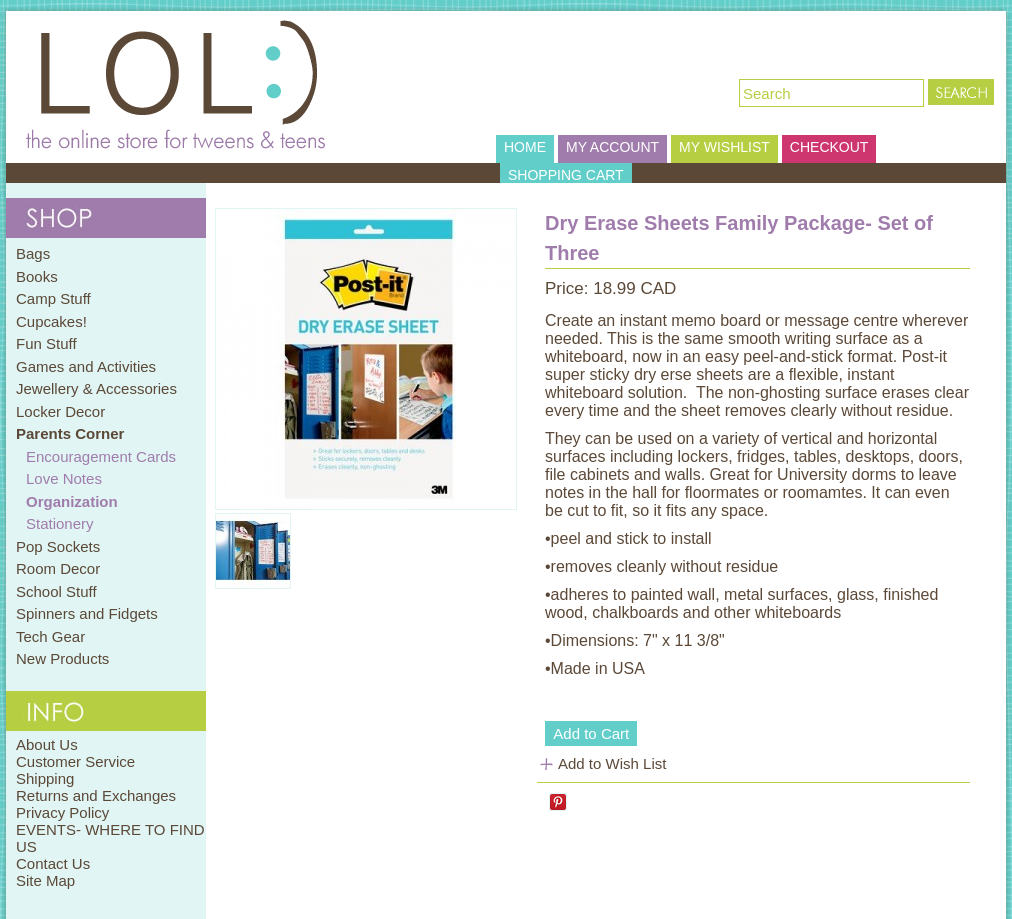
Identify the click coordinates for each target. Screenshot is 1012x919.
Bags (33, 253)
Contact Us (53, 863)
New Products (62, 658)
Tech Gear (50, 636)
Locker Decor (60, 411)
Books (37, 276)
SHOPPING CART (566, 175)
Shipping (45, 778)
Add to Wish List (612, 763)
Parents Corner (70, 433)
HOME (525, 147)
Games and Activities (86, 366)
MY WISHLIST (724, 147)
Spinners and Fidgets (87, 613)
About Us (47, 744)
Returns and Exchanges (96, 795)
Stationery (60, 523)
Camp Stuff (53, 298)
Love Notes (64, 478)
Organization (72, 501)
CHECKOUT (829, 147)
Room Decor (58, 568)
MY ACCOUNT (612, 147)
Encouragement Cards (101, 456)
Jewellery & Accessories (96, 388)
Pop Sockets (58, 546)
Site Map (45, 880)
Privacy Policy (62, 812)
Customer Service (75, 761)
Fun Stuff (46, 343)
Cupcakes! (51, 321)
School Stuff (56, 591)
